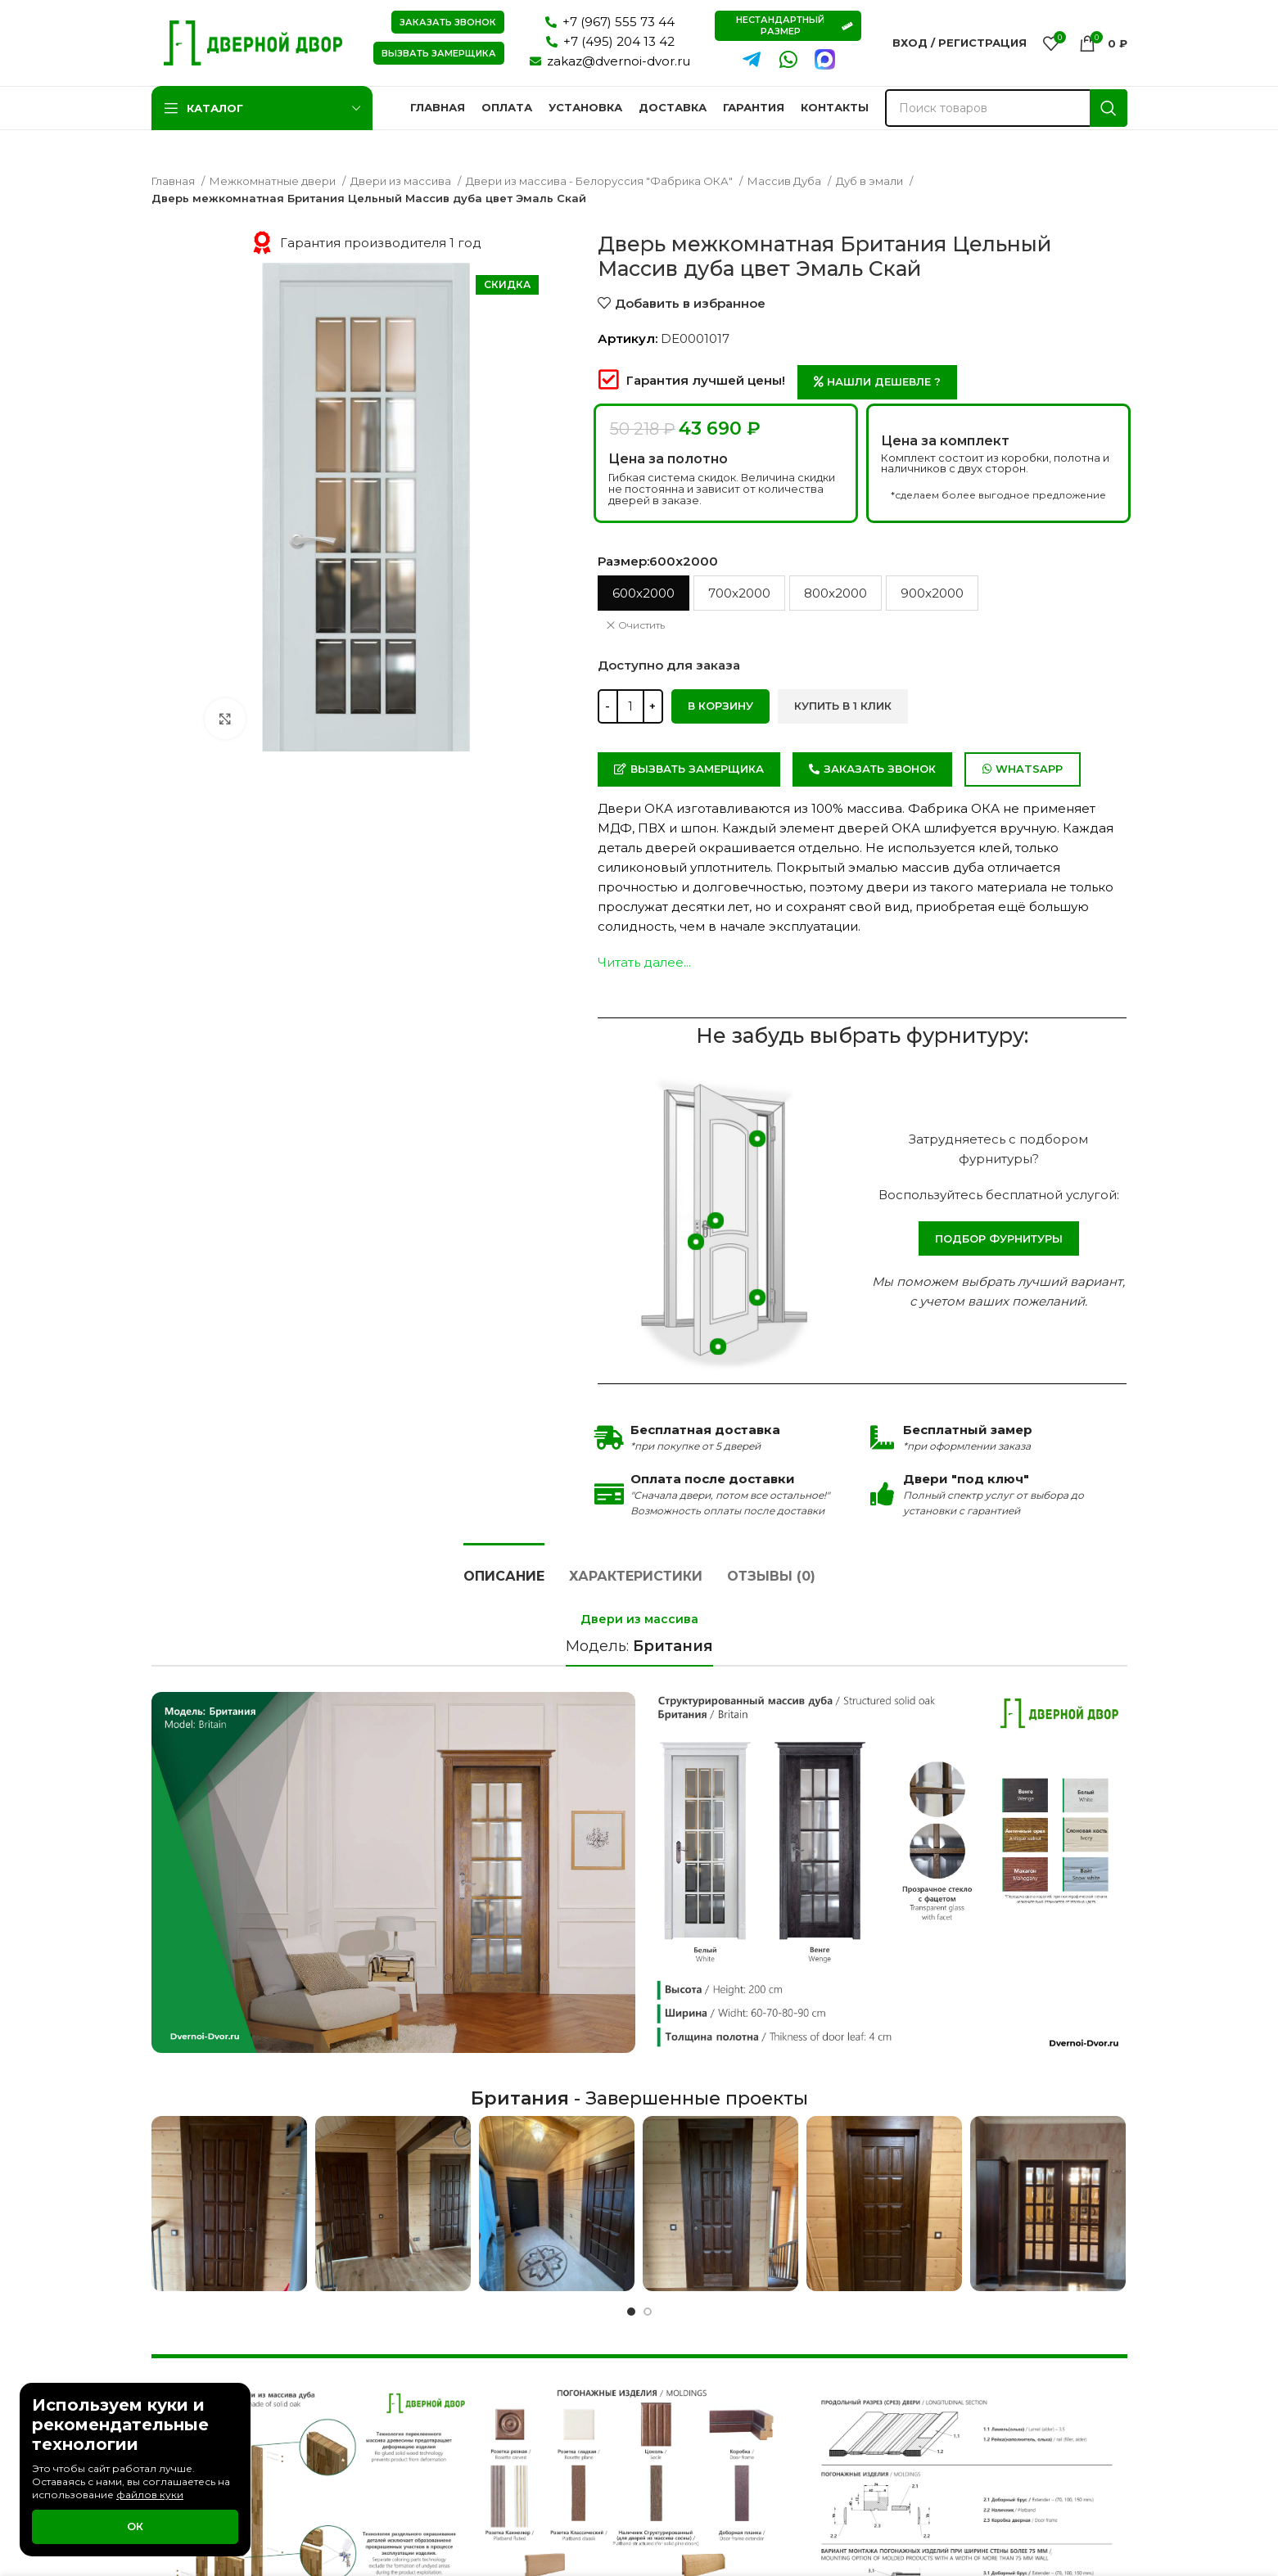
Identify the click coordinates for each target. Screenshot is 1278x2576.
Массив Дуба (785, 180)
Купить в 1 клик (843, 705)
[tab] (503, 1568)
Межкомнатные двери (274, 180)
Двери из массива (402, 180)
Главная (174, 180)
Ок (135, 2526)
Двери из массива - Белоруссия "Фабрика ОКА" (600, 180)
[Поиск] (1006, 108)
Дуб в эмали (870, 180)
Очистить (641, 625)
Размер (658, 561)
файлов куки (149, 2494)
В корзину (720, 705)
